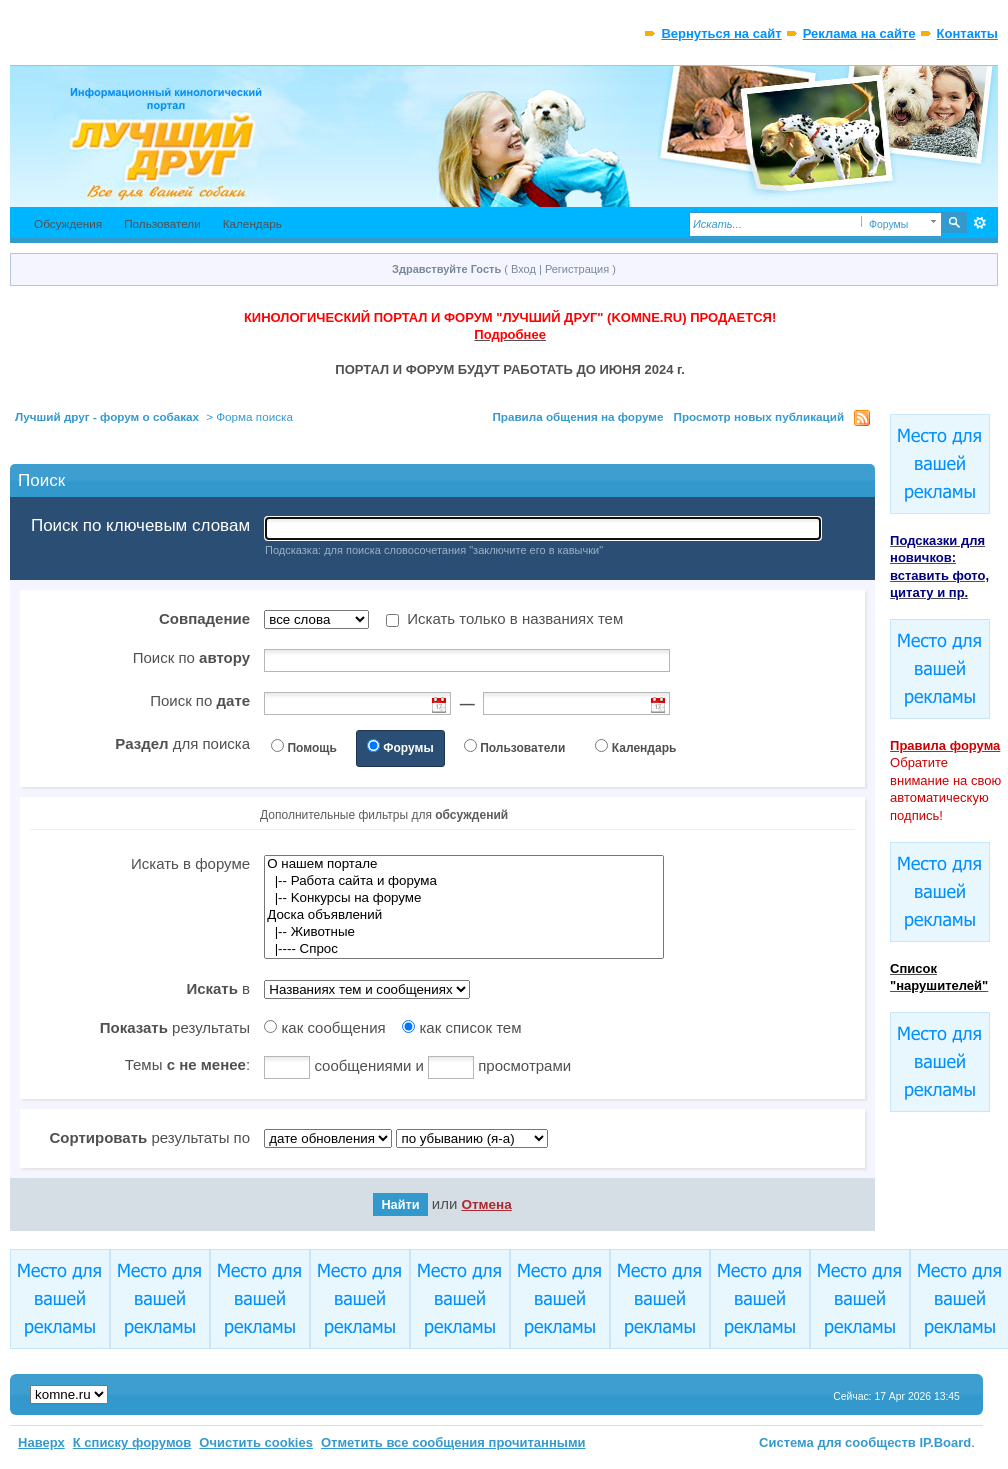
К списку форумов (132, 1442)
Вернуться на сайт (721, 33)
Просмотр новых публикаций (758, 416)
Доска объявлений (464, 915)
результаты (175, 1027)
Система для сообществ (837, 1442)
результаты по (149, 1137)
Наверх (41, 1442)
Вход (523, 269)
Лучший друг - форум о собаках (107, 416)
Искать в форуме (190, 863)
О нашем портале (464, 864)
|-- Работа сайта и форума (464, 881)
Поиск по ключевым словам (140, 526)
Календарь (252, 223)
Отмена (486, 1204)
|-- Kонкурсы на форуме (464, 898)
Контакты (967, 33)
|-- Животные (464, 932)
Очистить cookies (256, 1442)
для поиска (182, 743)
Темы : (187, 1064)
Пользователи (162, 223)
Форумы (408, 748)
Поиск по (191, 657)
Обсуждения (68, 223)
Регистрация (577, 269)
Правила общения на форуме (577, 416)
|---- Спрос (464, 949)
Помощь (311, 748)
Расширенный (980, 223)
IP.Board (946, 1442)
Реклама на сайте (859, 33)
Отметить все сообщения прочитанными (453, 1442)
